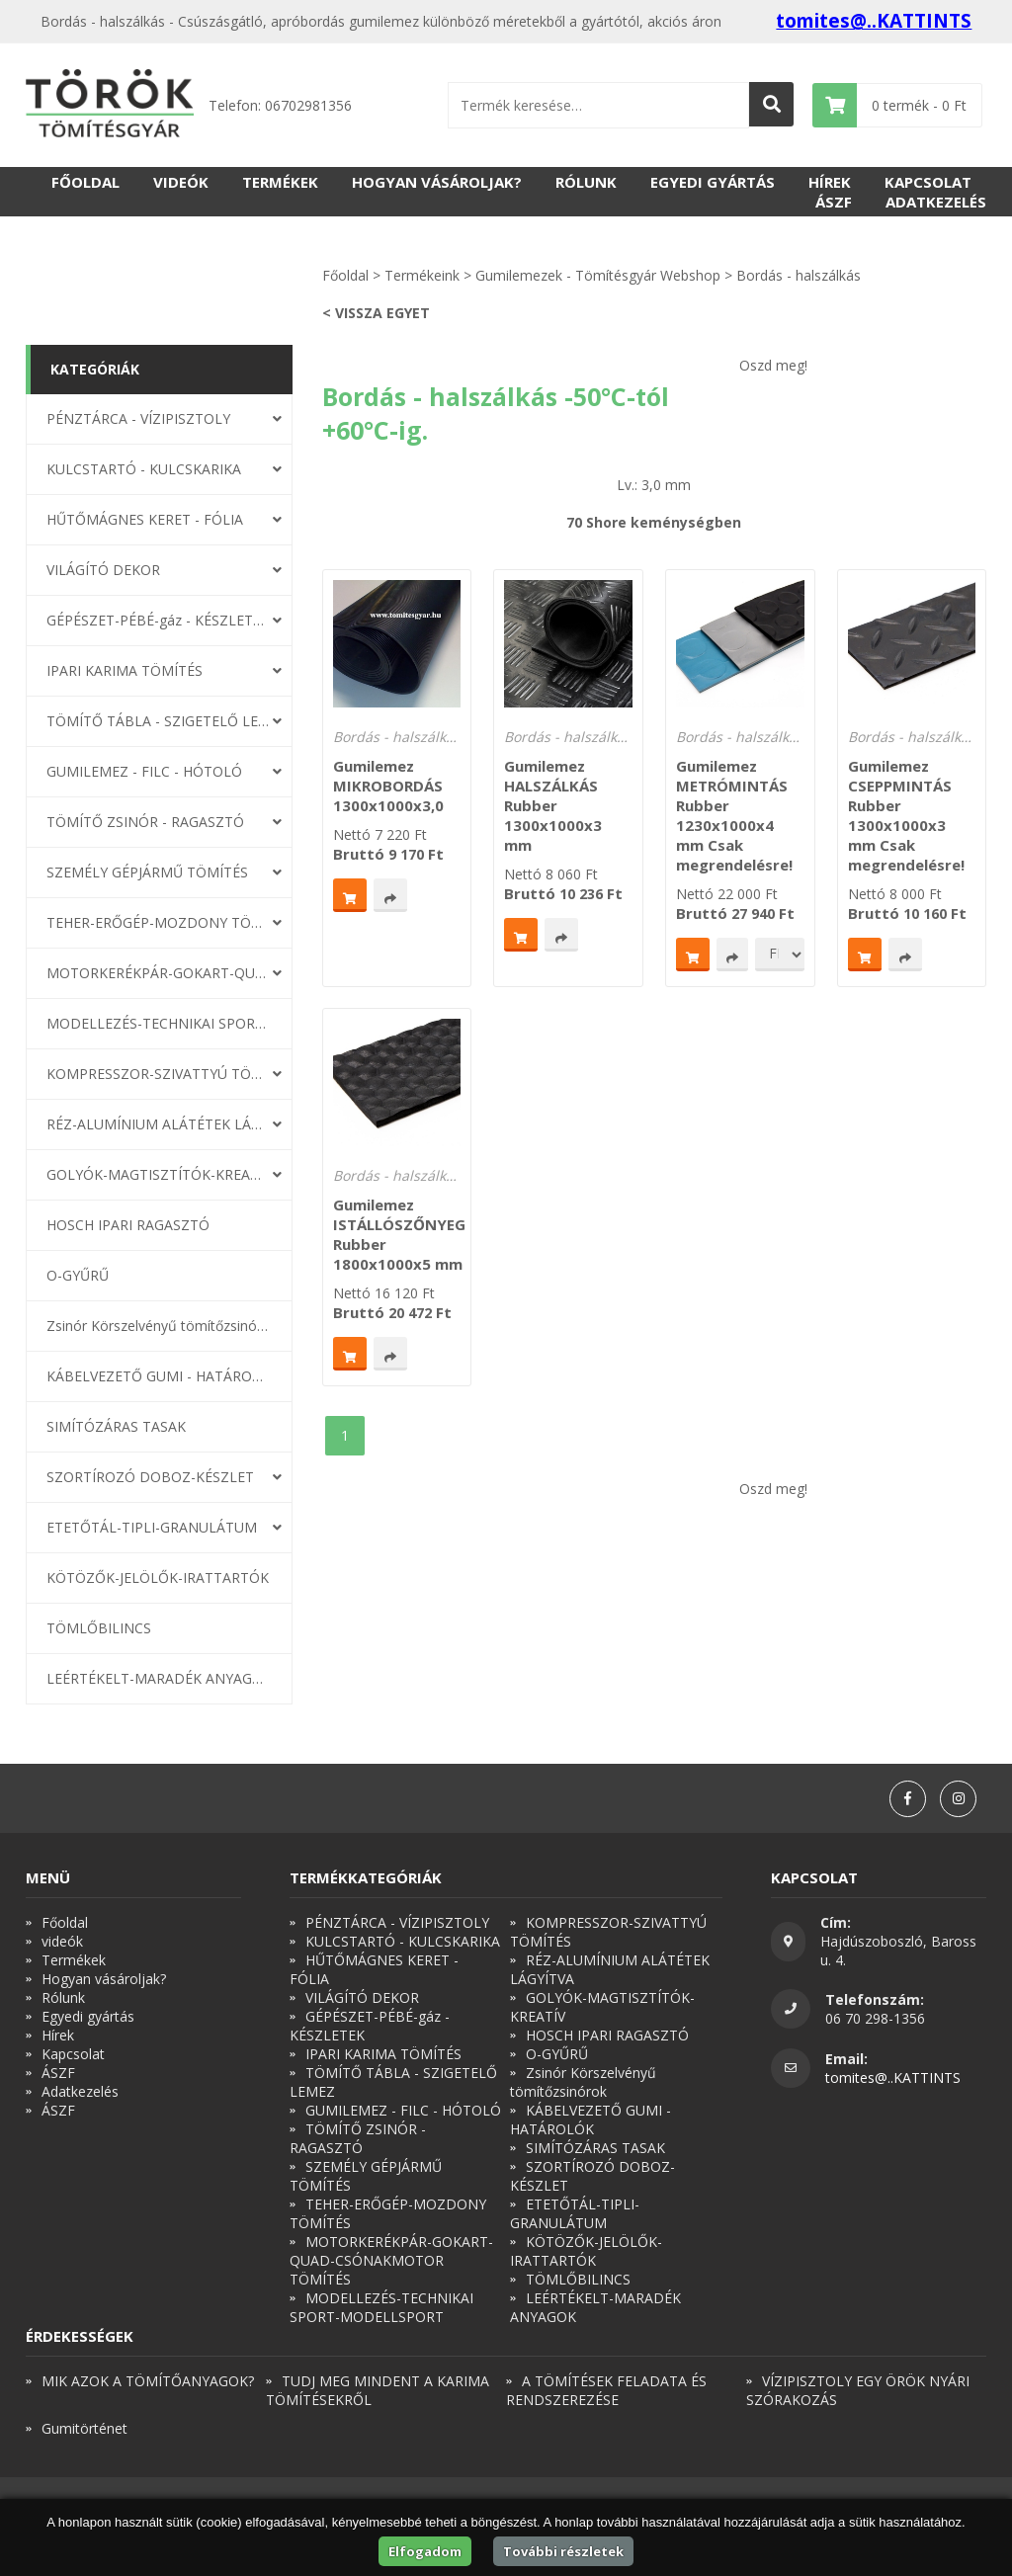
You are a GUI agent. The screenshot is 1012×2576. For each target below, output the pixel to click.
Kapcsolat (928, 182)
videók (181, 182)
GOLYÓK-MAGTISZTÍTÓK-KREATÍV (158, 1174)
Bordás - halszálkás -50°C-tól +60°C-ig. (397, 736)
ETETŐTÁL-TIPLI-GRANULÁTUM (151, 1527)
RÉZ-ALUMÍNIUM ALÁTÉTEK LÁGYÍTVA (158, 1124)
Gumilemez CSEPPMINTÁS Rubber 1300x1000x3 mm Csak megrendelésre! (906, 815)
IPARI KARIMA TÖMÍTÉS (124, 670)
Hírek (829, 182)
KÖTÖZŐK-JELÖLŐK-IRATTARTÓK (157, 1577)
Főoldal (85, 182)
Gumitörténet (84, 2428)
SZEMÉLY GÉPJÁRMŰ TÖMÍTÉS (147, 872)
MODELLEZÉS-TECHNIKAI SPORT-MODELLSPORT (158, 1023)
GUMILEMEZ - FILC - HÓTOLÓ (144, 771)
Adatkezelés (936, 201)
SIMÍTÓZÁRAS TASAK (116, 1426)
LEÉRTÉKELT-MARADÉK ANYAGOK (158, 1678)
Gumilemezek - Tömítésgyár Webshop (597, 275)
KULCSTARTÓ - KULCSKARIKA (143, 468)
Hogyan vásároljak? (437, 182)
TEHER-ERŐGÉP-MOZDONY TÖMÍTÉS (158, 922)
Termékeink (422, 275)
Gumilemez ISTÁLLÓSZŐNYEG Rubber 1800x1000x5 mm (399, 1234)
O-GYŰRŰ (77, 1275)
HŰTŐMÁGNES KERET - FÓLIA (144, 519)
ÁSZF (833, 201)
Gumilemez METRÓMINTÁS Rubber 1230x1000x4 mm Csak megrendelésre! (734, 815)
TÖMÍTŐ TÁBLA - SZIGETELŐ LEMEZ (158, 720)
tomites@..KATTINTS (873, 21)
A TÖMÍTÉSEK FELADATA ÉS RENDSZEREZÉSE (606, 2390)
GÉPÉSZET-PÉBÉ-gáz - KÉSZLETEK (158, 620)
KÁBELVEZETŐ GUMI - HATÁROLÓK (158, 1376)
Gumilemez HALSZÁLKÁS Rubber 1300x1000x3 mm (553, 805)
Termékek (280, 182)
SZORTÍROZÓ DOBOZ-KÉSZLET (150, 1476)
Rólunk (586, 182)
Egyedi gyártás (712, 182)
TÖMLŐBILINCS (98, 1628)
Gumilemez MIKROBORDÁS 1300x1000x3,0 (388, 785)
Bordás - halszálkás (798, 275)
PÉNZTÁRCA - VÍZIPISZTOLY (138, 418)
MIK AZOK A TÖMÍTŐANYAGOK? (148, 2380)
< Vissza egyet (376, 312)
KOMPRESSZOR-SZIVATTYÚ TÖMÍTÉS (158, 1073)
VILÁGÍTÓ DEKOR (103, 569)
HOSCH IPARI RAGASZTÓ (128, 1224)
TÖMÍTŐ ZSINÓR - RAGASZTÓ (145, 821)
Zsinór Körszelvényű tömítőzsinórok (158, 1325)
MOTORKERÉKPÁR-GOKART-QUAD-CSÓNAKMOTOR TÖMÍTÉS (158, 972)
